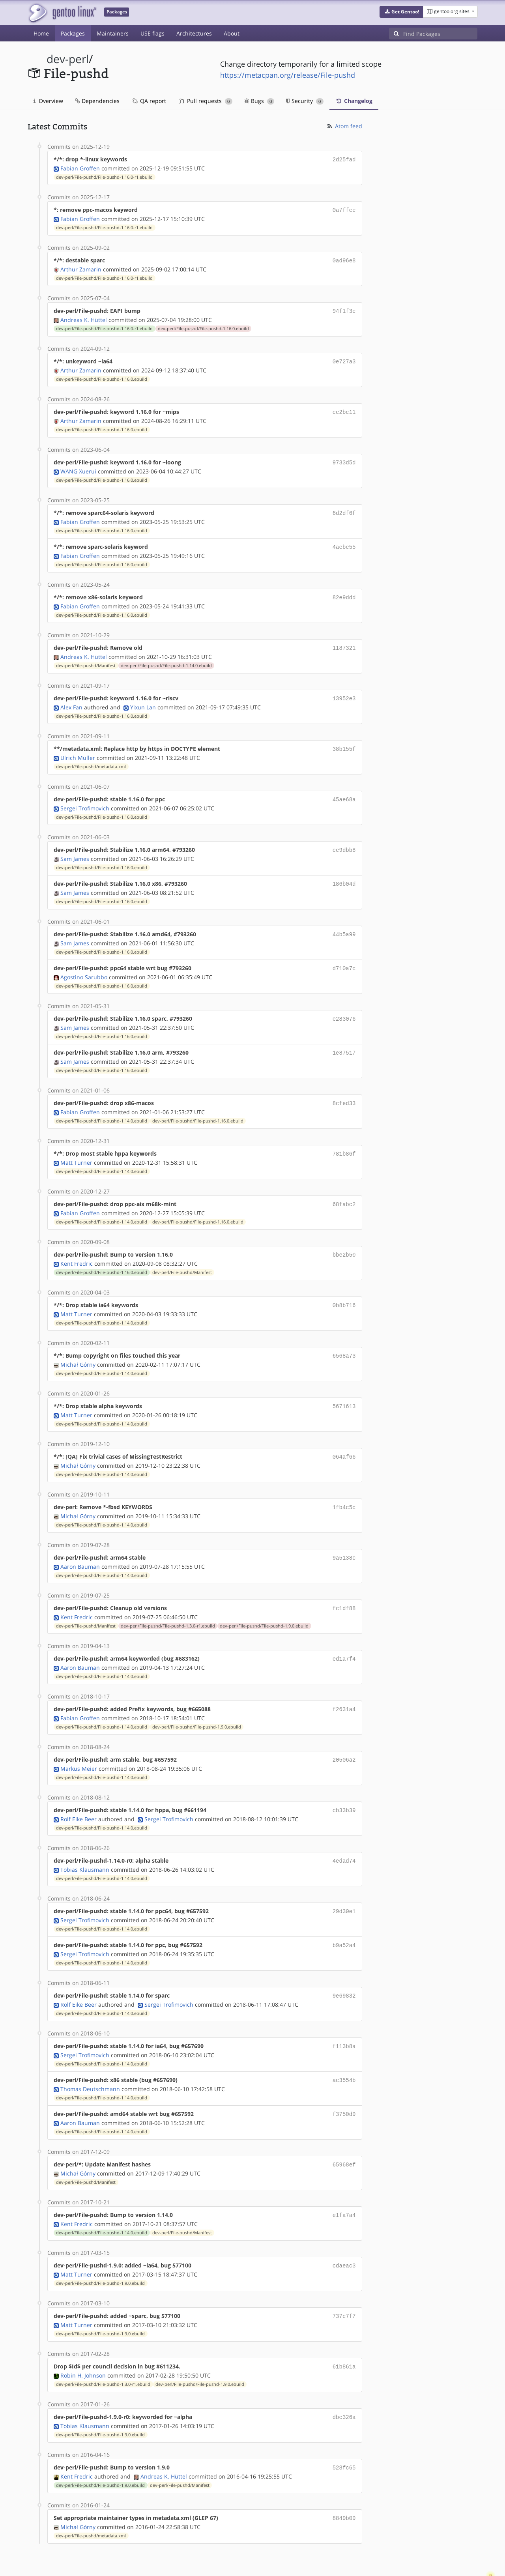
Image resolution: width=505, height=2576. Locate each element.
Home (41, 33)
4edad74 (344, 1833)
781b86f (344, 1137)
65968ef (344, 2131)
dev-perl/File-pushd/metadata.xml (91, 756)
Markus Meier (78, 1741)
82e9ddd (344, 590)
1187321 (344, 640)
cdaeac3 (344, 2230)
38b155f (344, 739)
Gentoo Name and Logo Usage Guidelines (281, 2562)
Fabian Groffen (80, 167)
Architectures (194, 33)
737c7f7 (344, 2280)
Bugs (259, 101)
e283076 (344, 1004)
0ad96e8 (344, 258)
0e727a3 (344, 358)
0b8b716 (344, 1286)
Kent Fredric (76, 1244)
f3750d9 (344, 2081)
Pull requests (206, 101)
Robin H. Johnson (83, 2338)
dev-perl (68, 59)
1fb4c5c (344, 1485)
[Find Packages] (440, 33)
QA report (148, 101)
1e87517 (344, 1037)
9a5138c (344, 1534)
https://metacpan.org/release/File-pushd (287, 75)
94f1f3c (344, 308)
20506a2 (344, 1733)
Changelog (353, 101)
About (231, 33)
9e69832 (344, 1965)
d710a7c (344, 954)
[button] (401, 12)
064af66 (344, 1435)
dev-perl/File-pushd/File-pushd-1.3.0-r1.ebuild (168, 1601)
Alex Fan (71, 698)
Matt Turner (76, 1145)
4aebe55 (344, 540)
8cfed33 (344, 1087)
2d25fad (344, 159)
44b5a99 (344, 921)
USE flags (152, 33)
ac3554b (344, 2048)
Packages (73, 33)
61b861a (344, 2330)
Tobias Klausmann (84, 1841)
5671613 (344, 1385)
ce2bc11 (344, 408)
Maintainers (113, 33)
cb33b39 (344, 1783)
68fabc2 (344, 1186)
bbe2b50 (344, 1236)
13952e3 (344, 689)
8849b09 (344, 2479)
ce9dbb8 (344, 838)
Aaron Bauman (80, 1543)
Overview (48, 101)
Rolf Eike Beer (78, 1791)
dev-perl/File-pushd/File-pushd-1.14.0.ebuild (166, 657)
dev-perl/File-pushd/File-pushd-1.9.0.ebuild (264, 1601)
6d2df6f (344, 507)
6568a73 (344, 1335)
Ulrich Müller (77, 747)
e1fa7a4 (344, 2181)
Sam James (74, 847)
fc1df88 (344, 1584)
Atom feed (344, 126)
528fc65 (344, 2429)
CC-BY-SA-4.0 (199, 2562)
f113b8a (344, 2015)
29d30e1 (344, 1882)
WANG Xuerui (78, 466)
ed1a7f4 (344, 1634)
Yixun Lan (143, 698)
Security (305, 101)
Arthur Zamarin (80, 267)
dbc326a (344, 2379)
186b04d (344, 872)
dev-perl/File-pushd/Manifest (86, 657)
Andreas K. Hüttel (83, 316)
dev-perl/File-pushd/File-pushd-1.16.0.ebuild (203, 325)
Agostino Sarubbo (83, 963)
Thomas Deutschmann (90, 2056)
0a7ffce (344, 209)
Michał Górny (77, 1344)
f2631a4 (344, 1683)
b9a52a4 (344, 1915)
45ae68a (344, 789)
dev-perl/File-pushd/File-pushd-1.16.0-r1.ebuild (104, 176)
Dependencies (97, 101)
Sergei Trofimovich (84, 797)
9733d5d (344, 457)
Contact (467, 2546)
